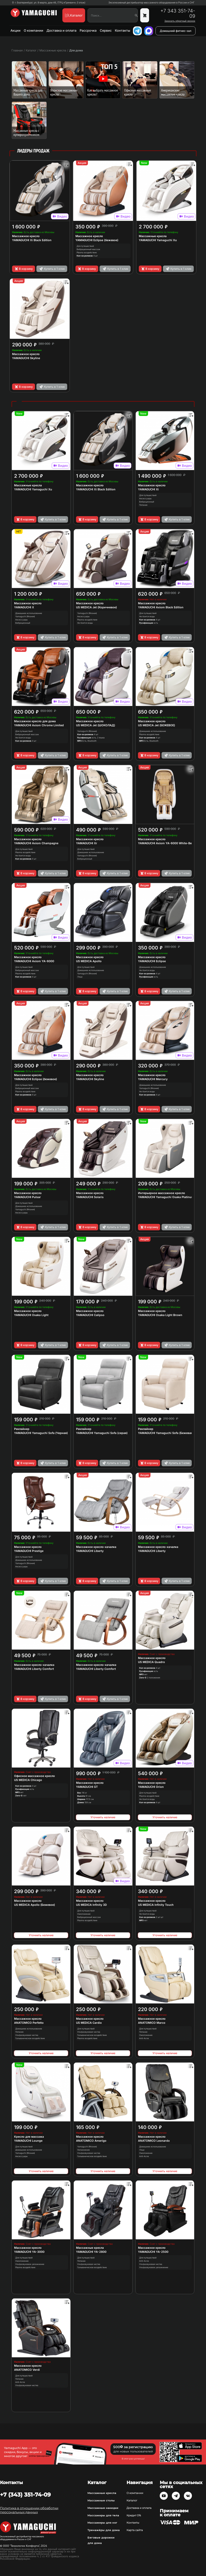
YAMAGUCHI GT (87, 1786)
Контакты (122, 30)
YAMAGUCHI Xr (86, 843)
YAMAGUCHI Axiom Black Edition (160, 607)
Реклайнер (21, 1429)
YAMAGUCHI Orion (151, 1786)
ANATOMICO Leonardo (154, 2140)
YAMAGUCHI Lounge (28, 2140)
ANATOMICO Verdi (27, 2369)
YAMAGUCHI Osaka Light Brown (160, 1315)
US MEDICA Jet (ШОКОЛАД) (95, 725)
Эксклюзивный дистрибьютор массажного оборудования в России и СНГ (151, 2)
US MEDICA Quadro (151, 1662)
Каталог (132, 2500)
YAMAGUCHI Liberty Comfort (34, 1668)
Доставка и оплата (61, 30)
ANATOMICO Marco (151, 2022)
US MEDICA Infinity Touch (156, 1904)
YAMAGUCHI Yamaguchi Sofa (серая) (102, 1433)
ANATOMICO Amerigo (91, 2140)
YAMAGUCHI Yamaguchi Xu (158, 240)
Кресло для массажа (29, 2136)
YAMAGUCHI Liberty (90, 1551)
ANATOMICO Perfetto (29, 2022)
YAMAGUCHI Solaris (90, 1197)
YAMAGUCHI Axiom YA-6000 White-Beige (167, 843)
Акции (15, 30)
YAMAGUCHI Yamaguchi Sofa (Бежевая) (166, 1433)
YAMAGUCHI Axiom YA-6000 (34, 961)
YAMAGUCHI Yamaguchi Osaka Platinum (166, 1197)
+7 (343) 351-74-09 (25, 2494)
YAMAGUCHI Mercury (153, 1079)
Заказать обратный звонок (179, 21)
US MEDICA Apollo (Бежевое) (34, 1904)
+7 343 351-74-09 (177, 13)
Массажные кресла (153, 236)
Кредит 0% (134, 2515)
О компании (33, 30)
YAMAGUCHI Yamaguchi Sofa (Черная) (41, 1433)
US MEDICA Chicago (28, 1780)
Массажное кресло (26, 236)
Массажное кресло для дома (35, 721)
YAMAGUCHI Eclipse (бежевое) (96, 240)
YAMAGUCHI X (24, 607)
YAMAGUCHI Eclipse (152, 961)
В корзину (23, 269)
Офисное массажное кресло (34, 1776)
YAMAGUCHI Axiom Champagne (36, 843)
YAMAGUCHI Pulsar (27, 1197)
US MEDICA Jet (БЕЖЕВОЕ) (156, 725)
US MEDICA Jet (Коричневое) (96, 607)
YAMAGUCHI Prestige (28, 1551)
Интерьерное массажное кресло (161, 1193)
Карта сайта (135, 2530)
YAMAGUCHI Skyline (26, 358)
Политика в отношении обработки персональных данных (29, 2510)
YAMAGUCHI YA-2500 (153, 2251)
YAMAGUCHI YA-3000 (29, 2251)
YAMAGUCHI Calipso (90, 1315)
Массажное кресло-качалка (96, 1547)
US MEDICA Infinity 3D (91, 1904)
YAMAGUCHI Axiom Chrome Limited (39, 725)
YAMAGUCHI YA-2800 (91, 2251)
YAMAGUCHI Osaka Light (31, 1315)
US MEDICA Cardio (89, 2022)
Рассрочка (88, 30)
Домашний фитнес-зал (175, 30)
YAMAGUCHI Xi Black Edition (32, 240)
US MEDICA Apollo (89, 961)
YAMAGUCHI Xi (148, 489)
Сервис (106, 30)
